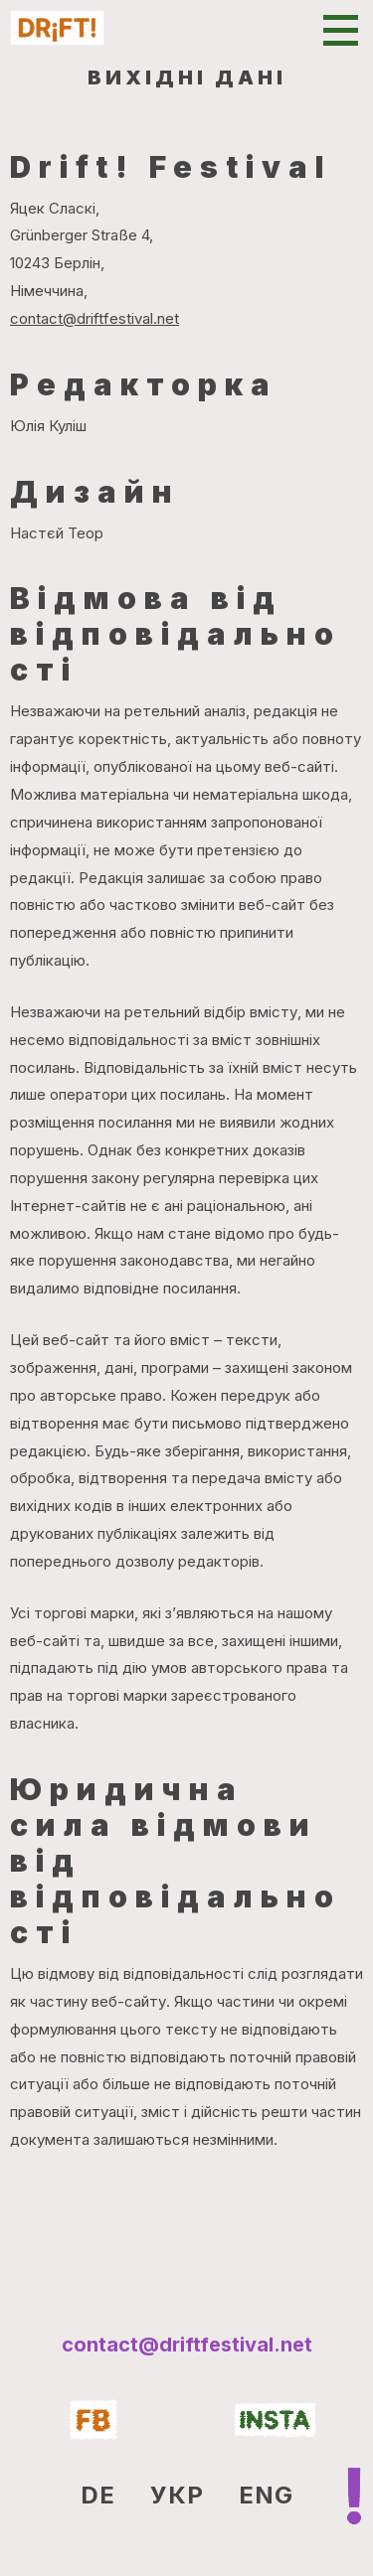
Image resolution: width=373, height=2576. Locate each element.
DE (98, 2495)
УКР (177, 2495)
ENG (266, 2495)
